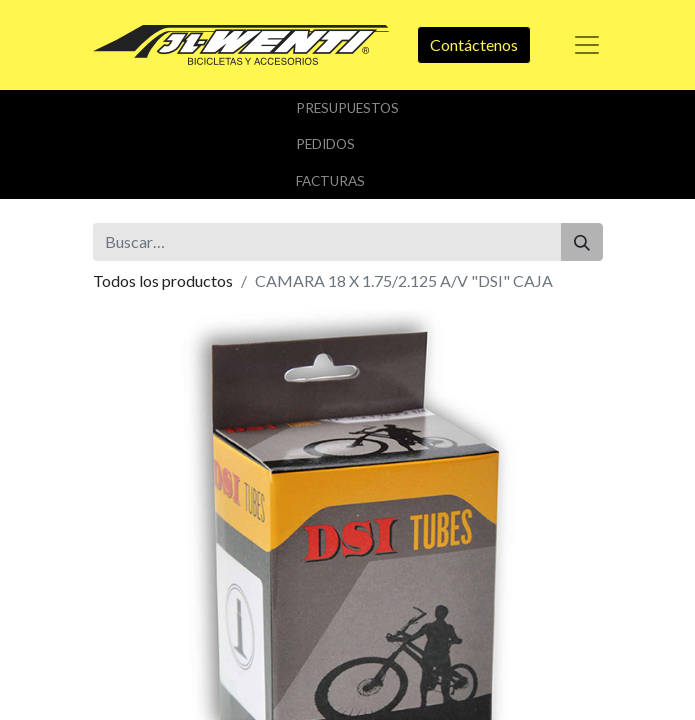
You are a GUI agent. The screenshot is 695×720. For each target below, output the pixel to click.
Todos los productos (163, 280)
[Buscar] (582, 242)
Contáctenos (474, 44)
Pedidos (325, 144)
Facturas (330, 181)
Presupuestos (347, 108)
